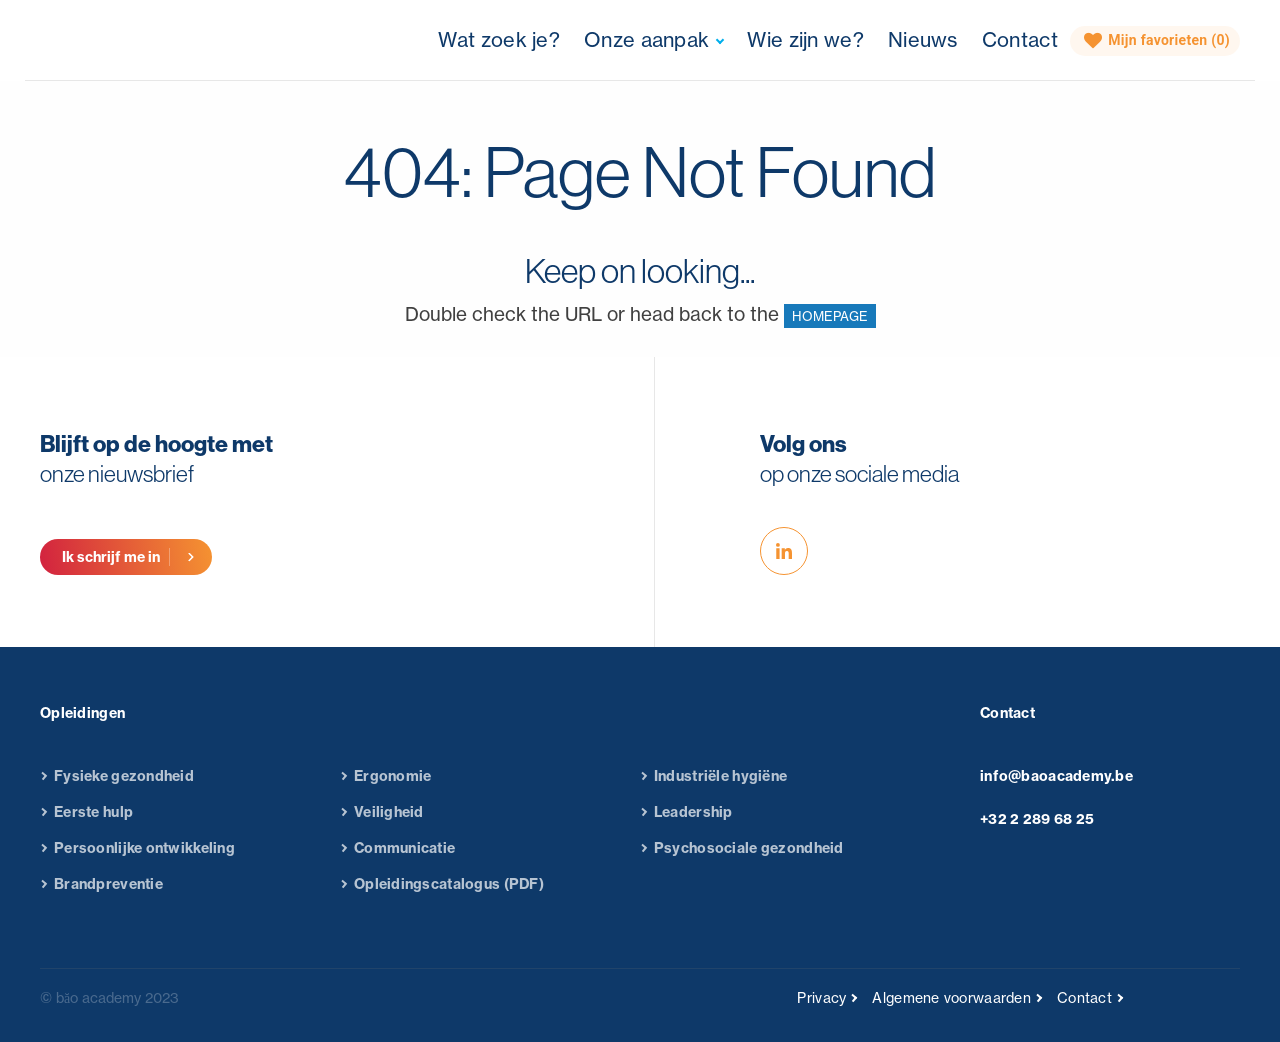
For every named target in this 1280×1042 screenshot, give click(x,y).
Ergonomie (393, 786)
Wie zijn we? (805, 39)
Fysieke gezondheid (124, 786)
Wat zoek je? (499, 39)
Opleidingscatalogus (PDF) (449, 894)
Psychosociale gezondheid (749, 858)
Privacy (821, 997)
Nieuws (923, 39)
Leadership (693, 822)
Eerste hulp (93, 822)
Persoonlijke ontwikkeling (144, 858)
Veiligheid (389, 822)
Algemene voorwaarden (951, 997)
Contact (1020, 39)
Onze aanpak (646, 39)
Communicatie (404, 858)
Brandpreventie (108, 894)
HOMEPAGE (830, 316)
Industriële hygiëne (720, 786)
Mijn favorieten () (1157, 41)
